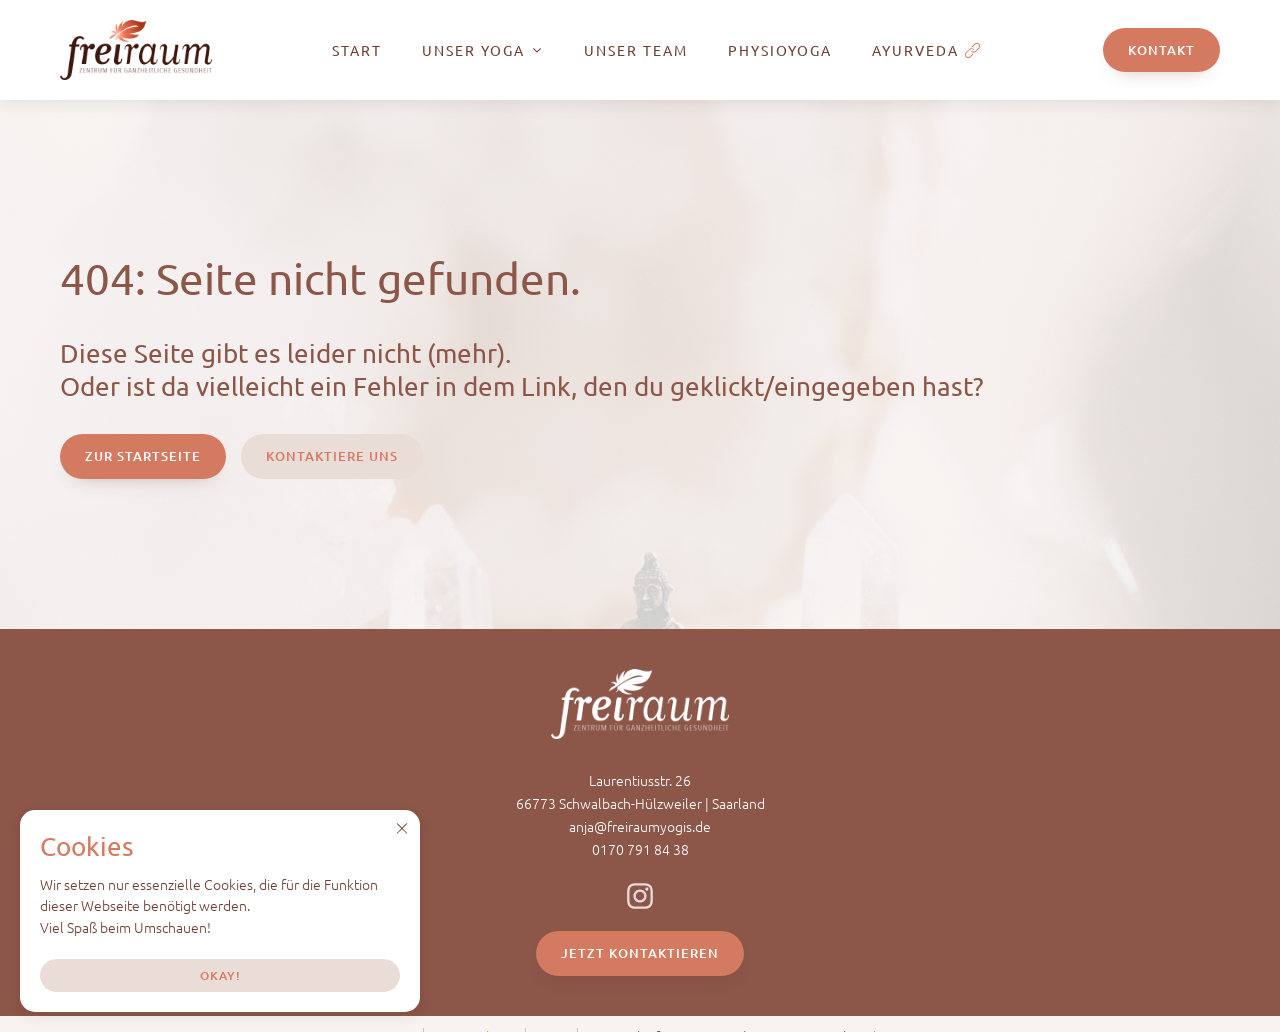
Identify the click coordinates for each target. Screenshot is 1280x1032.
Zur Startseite (143, 456)
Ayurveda (927, 50)
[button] (402, 828)
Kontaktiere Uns (332, 456)
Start (357, 50)
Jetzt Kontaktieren (640, 953)
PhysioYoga (780, 50)
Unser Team (636, 50)
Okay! (220, 975)
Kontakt (1161, 50)
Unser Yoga (483, 50)
